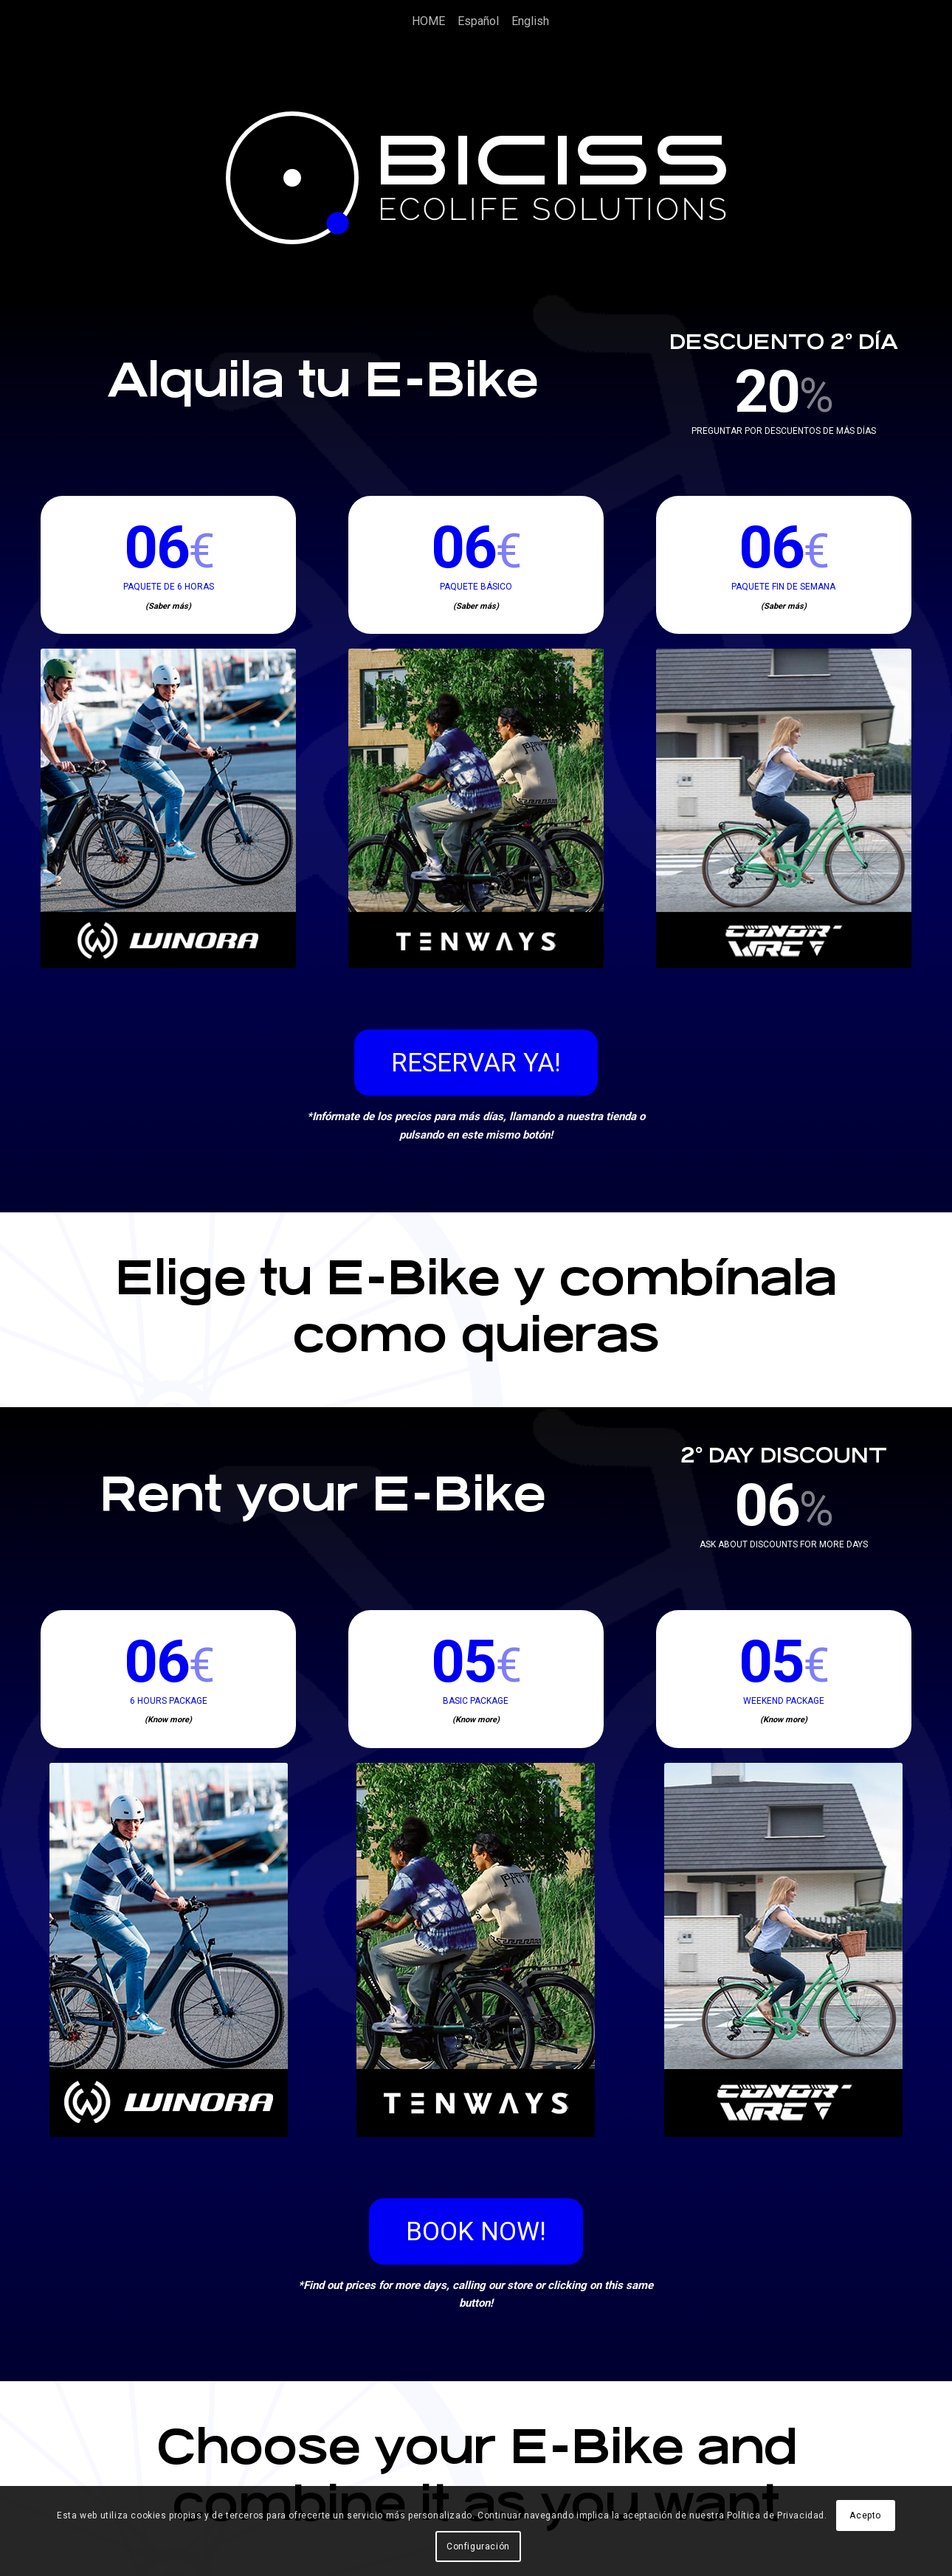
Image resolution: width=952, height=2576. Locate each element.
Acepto (865, 2515)
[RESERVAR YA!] (476, 1062)
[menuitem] (424, 21)
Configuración (478, 2546)
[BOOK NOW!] (476, 2231)
